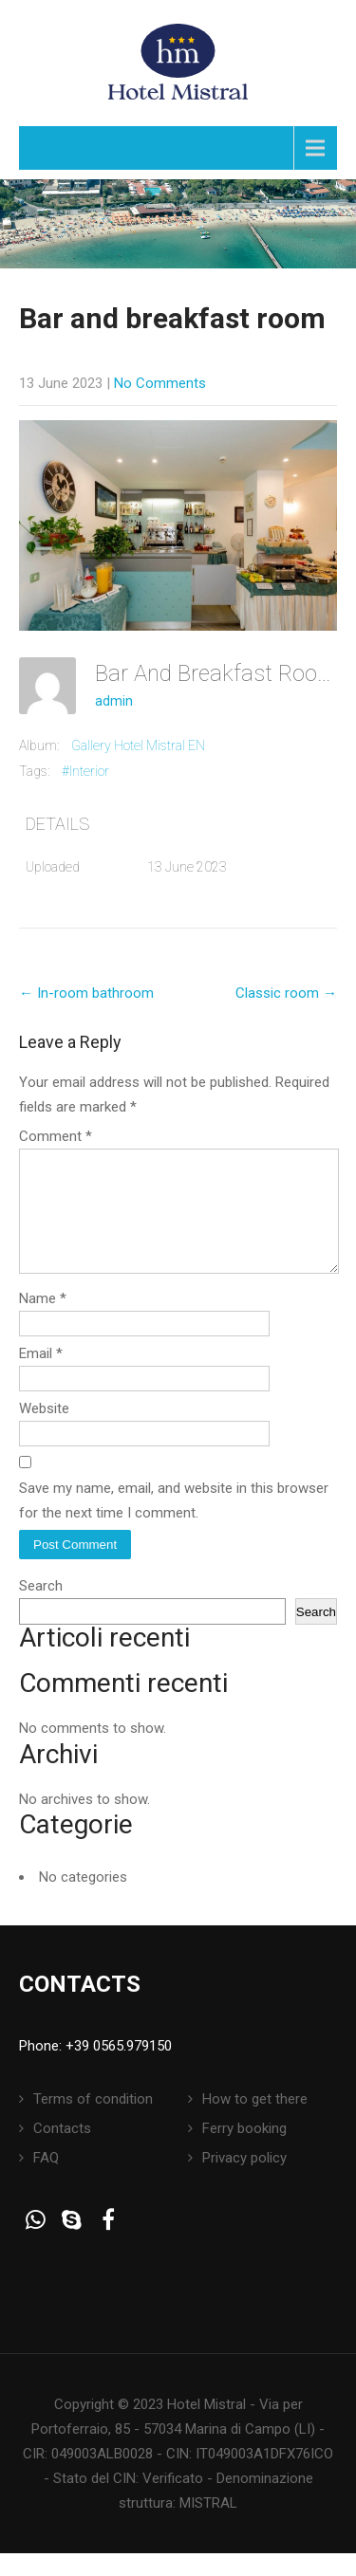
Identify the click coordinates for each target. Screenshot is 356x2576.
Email (41, 1376)
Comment (55, 1136)
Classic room (286, 993)
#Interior (85, 771)
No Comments (160, 383)
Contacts (62, 2151)
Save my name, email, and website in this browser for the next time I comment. (173, 1523)
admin (114, 700)
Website (44, 1431)
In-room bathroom (86, 993)
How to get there (255, 2121)
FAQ (46, 2180)
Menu (61, 147)
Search (41, 1608)
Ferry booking (244, 2151)
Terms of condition (93, 2121)
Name (42, 1321)
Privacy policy (244, 2180)
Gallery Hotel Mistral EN (138, 745)
